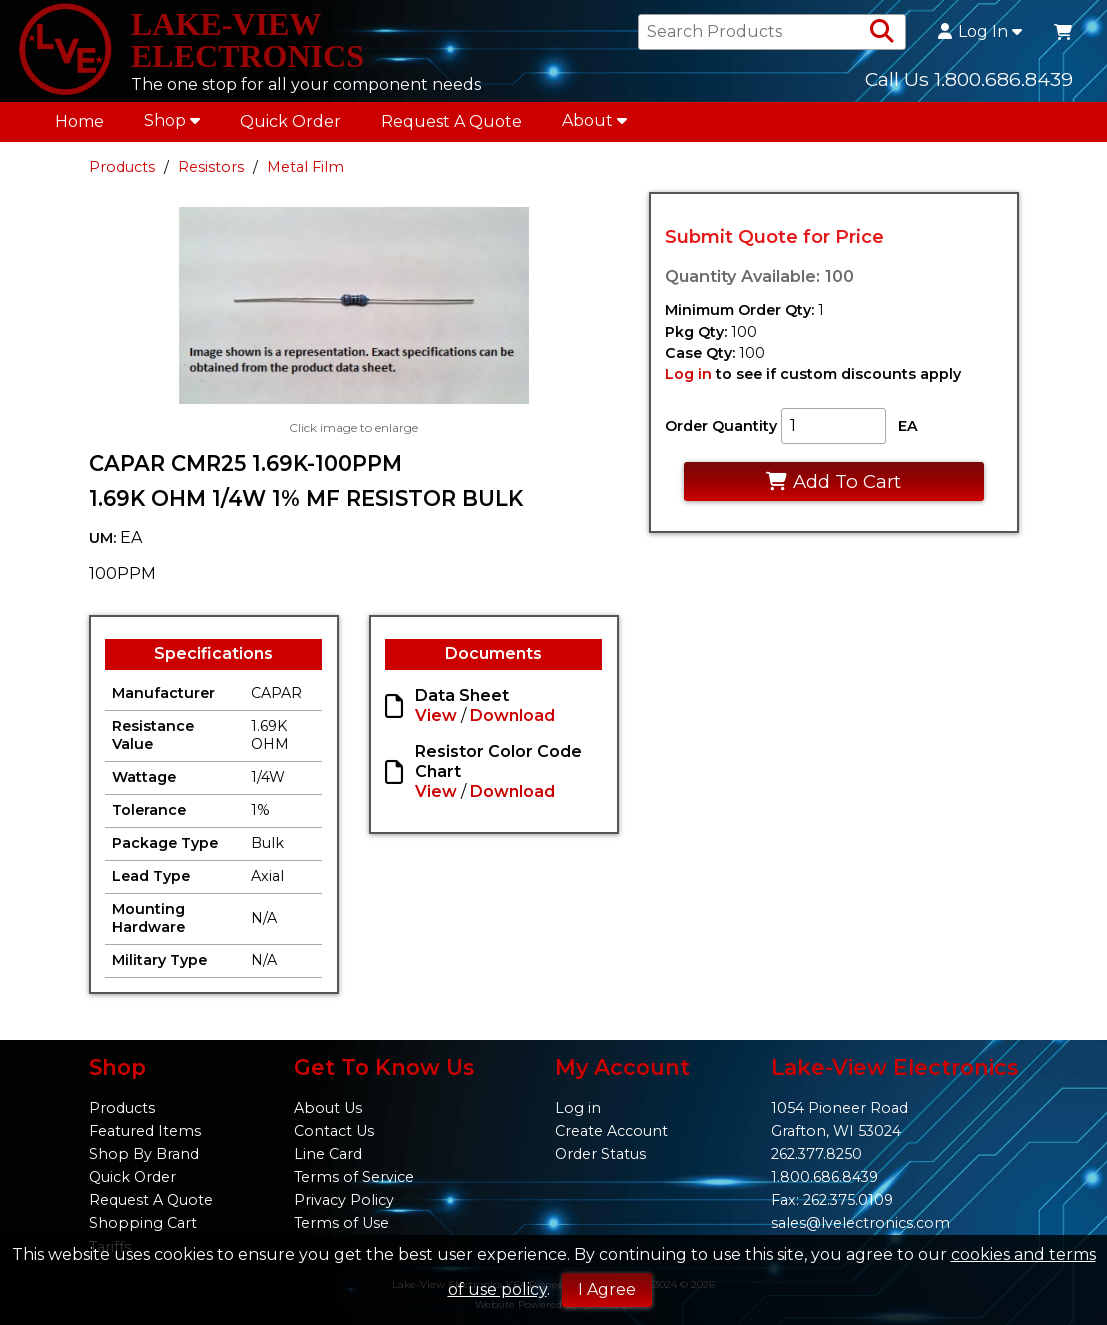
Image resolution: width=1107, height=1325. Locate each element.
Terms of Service (354, 1177)
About (594, 120)
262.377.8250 (816, 1154)
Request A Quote (451, 121)
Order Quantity (721, 426)
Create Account (611, 1131)
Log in (688, 374)
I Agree (607, 1289)
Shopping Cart (143, 1223)
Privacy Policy (344, 1200)
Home (79, 121)
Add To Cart (833, 481)
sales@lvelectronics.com (860, 1223)
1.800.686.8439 (824, 1177)
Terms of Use (341, 1223)
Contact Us (334, 1131)
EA (908, 426)
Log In (980, 32)
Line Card (328, 1154)
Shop (172, 120)
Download (512, 715)
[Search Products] (882, 32)
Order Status (600, 1154)
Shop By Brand (144, 1154)
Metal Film (305, 167)
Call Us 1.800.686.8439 (969, 79)
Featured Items (145, 1131)
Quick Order (290, 121)
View (436, 715)
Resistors (211, 167)
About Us (328, 1108)
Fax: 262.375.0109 (832, 1200)
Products (122, 167)
